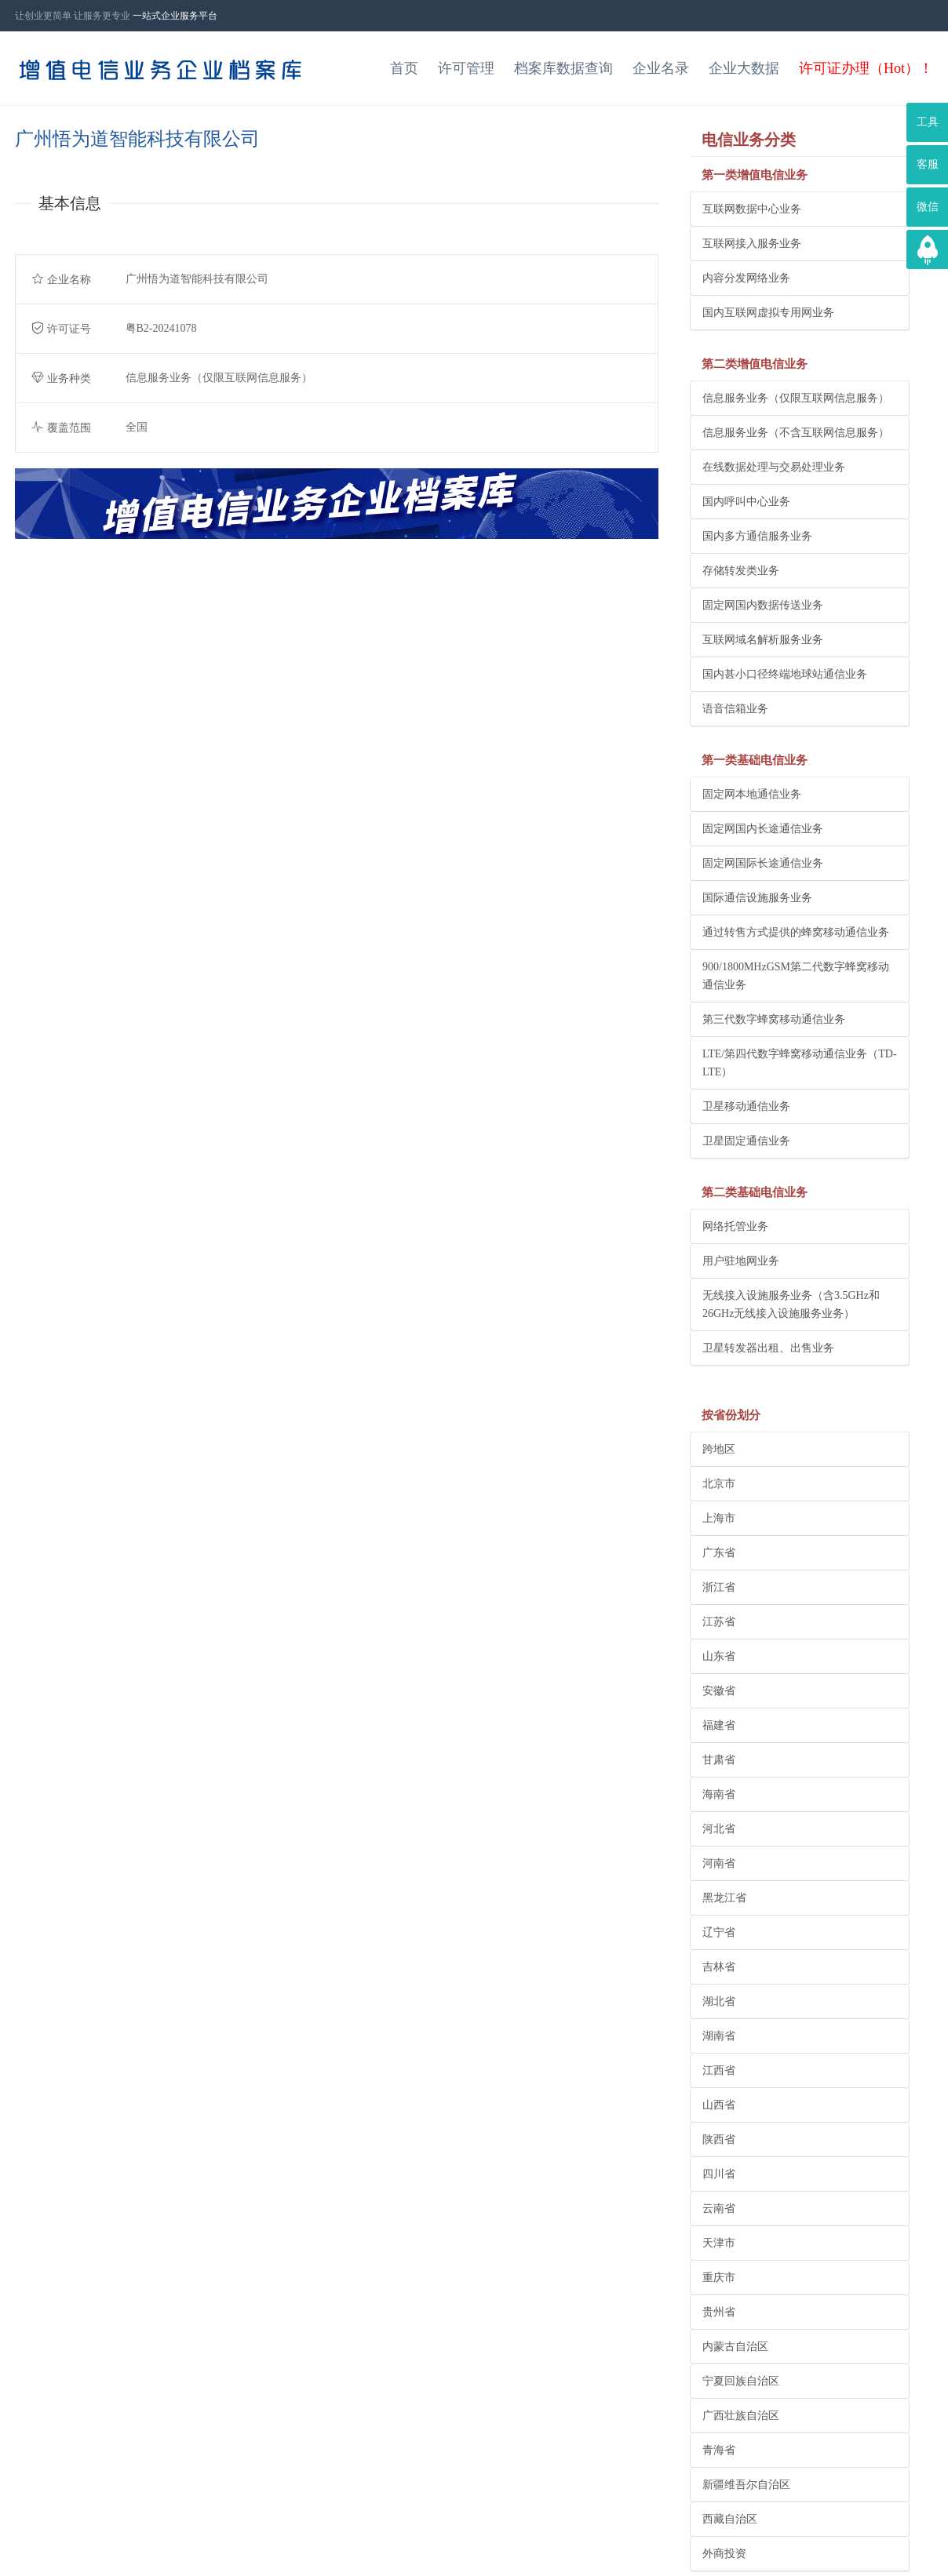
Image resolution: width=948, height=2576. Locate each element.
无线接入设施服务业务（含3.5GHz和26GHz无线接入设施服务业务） (791, 1304)
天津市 (718, 2243)
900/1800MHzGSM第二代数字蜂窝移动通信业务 (795, 976)
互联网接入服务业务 (751, 243)
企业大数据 (744, 68)
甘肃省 (718, 1760)
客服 (928, 164)
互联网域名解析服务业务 (762, 640)
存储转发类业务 (740, 571)
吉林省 (718, 1967)
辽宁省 (718, 1932)
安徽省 (718, 1691)
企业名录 (661, 68)
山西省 (718, 2105)
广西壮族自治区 (740, 2415)
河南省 (718, 1863)
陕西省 (718, 2139)
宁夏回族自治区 (740, 2381)
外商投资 (724, 2554)
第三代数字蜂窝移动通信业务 (773, 1019)
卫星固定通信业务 (746, 1141)
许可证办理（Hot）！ (866, 68)
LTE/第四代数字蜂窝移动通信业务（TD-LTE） (799, 1063)
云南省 (718, 2208)
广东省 (718, 1553)
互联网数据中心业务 (751, 209)
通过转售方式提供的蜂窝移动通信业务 (795, 932)
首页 (404, 68)
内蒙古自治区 (735, 2346)
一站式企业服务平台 (175, 15)
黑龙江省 (724, 1898)
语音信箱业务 (735, 709)
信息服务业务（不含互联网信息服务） (795, 432)
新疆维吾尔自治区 (746, 2484)
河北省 (718, 1829)
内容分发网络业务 (746, 278)
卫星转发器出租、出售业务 (768, 1348)
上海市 (718, 1518)
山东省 (718, 1656)
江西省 (718, 2070)
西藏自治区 (729, 2519)
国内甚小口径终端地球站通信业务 (784, 674)
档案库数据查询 (563, 68)
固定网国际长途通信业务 (762, 863)
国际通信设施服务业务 (757, 898)
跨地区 (718, 1449)
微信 (928, 207)
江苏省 (718, 1622)
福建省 (718, 1725)
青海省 (718, 2450)
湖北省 (718, 2001)
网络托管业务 (735, 1226)
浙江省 (718, 1587)
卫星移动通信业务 (746, 1106)
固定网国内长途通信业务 (762, 829)
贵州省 (718, 2312)
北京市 (718, 1484)
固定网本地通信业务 (751, 794)
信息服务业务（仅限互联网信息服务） (795, 398)
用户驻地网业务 (740, 1261)
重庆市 (718, 2277)
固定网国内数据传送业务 (762, 605)
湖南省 (718, 2036)
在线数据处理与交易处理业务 (773, 467)
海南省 (718, 1794)
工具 (928, 122)
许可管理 (466, 68)
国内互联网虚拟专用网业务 (768, 312)
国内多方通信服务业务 (757, 536)
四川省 (718, 2174)
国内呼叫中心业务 (746, 502)
